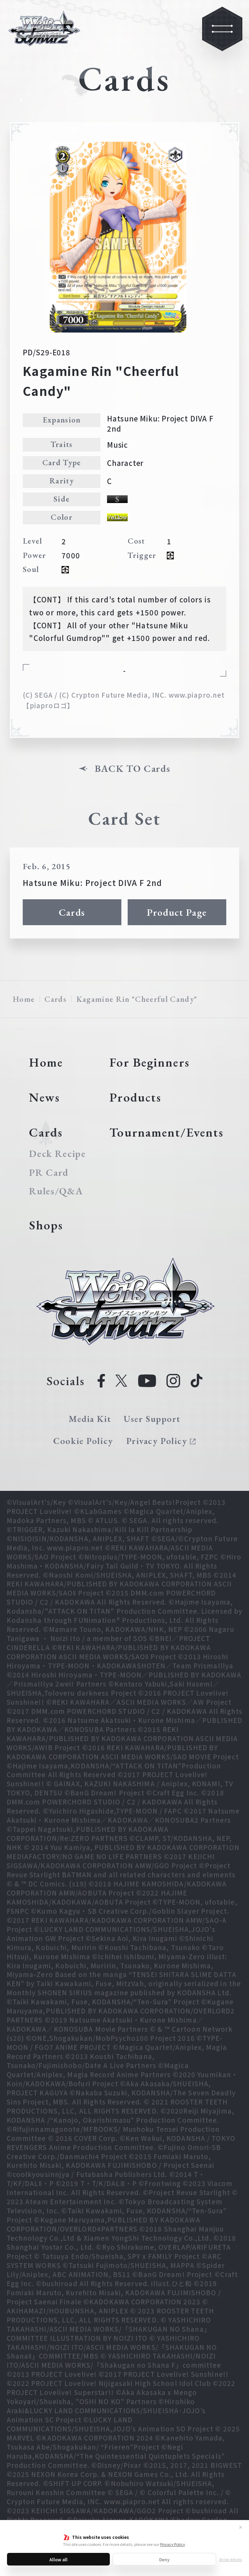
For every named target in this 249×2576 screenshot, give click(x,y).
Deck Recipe (57, 1154)
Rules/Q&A (56, 1191)
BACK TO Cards (133, 769)
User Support (152, 1419)
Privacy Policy (172, 2544)
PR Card (49, 1173)
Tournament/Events (166, 1132)
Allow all (58, 2559)
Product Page (177, 912)
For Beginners (149, 1062)
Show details (230, 2559)
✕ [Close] (241, 2526)
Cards (72, 912)
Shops (46, 1225)
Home (24, 999)
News (44, 1097)
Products (135, 1097)
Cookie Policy (83, 1441)
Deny (164, 2559)
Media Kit (90, 1419)
